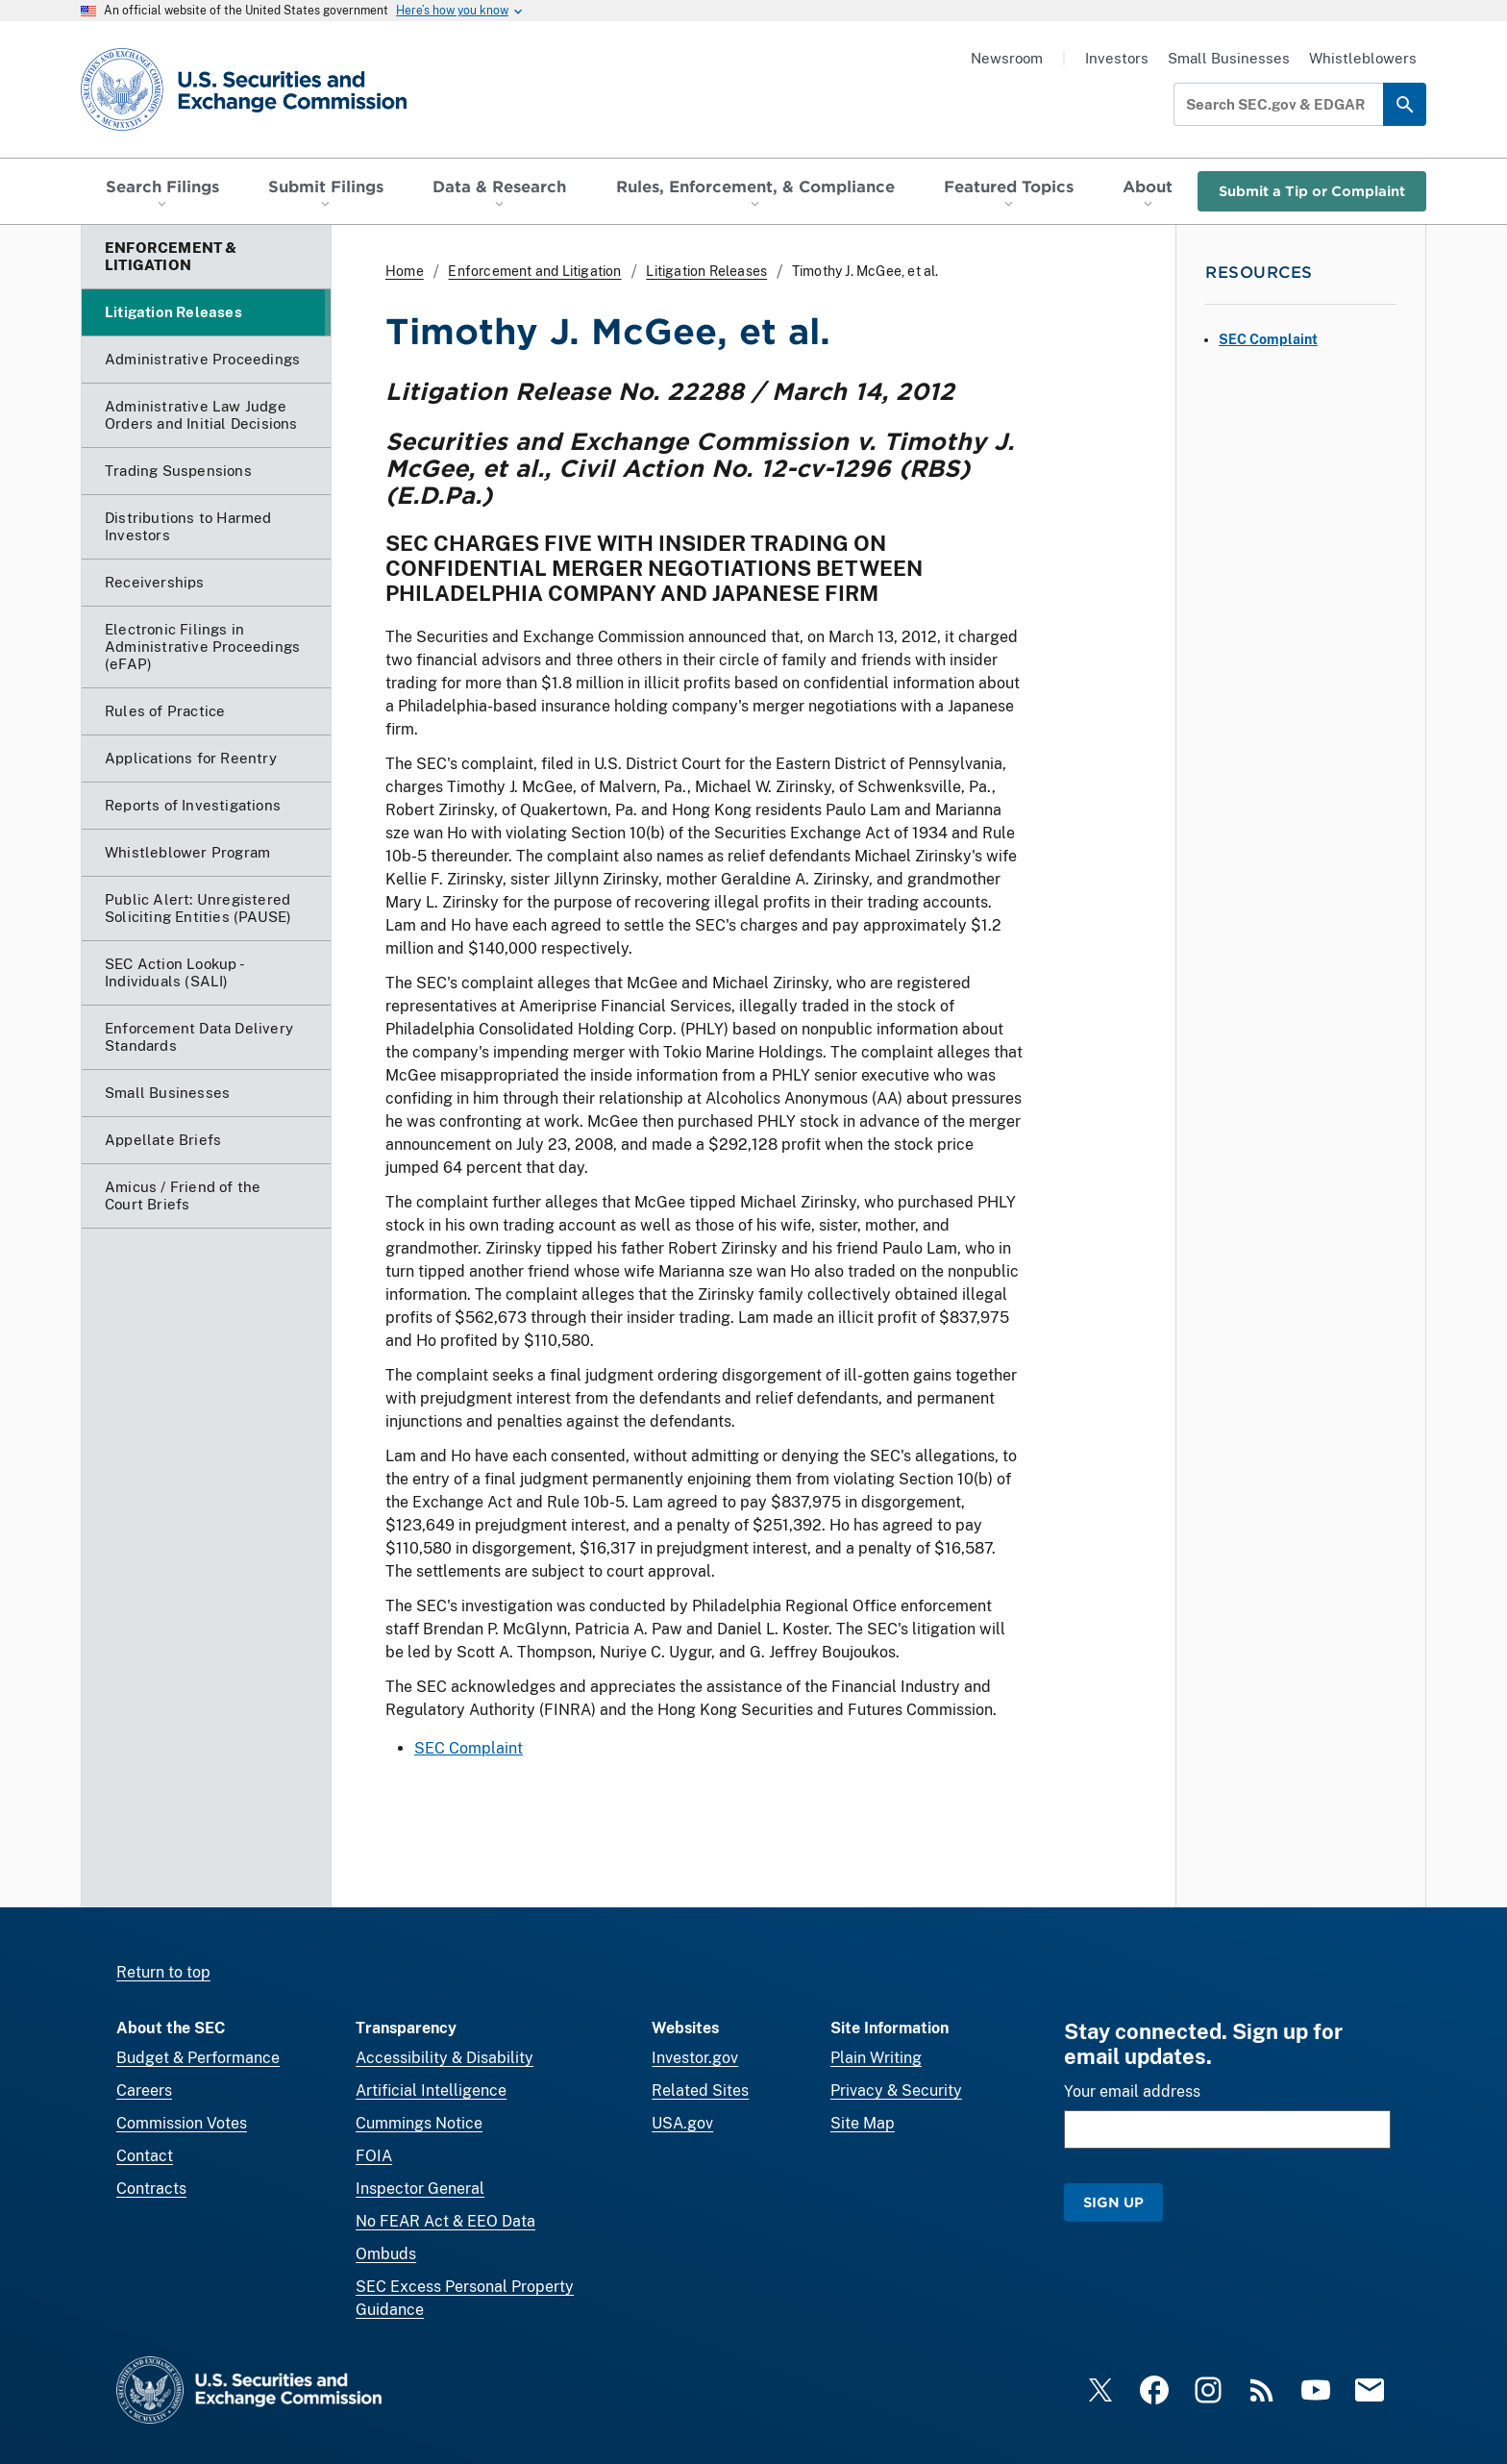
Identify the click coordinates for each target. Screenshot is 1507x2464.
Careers (144, 2090)
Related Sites (700, 2090)
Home (404, 271)
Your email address (1132, 2091)
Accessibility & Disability (444, 2058)
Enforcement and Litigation (534, 271)
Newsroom (1007, 58)
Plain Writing (876, 2058)
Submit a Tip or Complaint (1312, 191)
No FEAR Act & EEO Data (445, 2221)
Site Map (862, 2123)
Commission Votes (181, 2123)
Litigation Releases (706, 271)
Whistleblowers (1363, 58)
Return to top (163, 1972)
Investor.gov (695, 2058)
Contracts (151, 2188)
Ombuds (386, 2254)
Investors (1117, 58)
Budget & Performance (198, 2058)
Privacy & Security (896, 2090)
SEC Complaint (468, 1748)
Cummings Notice (419, 2123)
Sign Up (1113, 2202)
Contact (144, 2156)
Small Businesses (1229, 58)
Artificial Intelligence (431, 2090)
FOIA (374, 2156)
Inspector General (420, 2188)
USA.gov (682, 2123)
